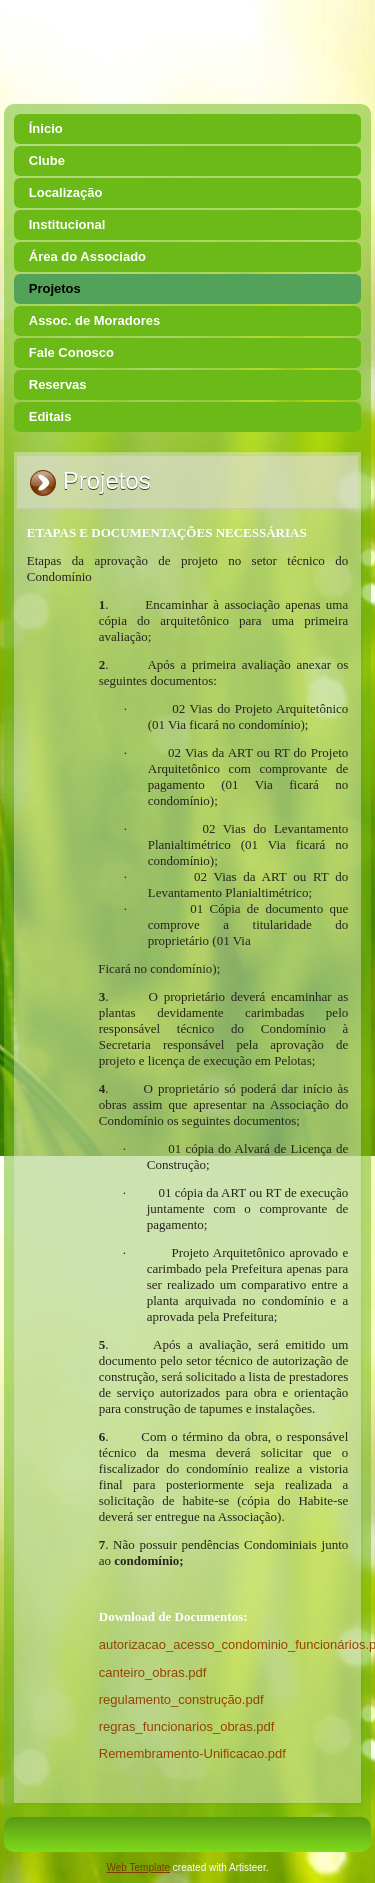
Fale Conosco (71, 352)
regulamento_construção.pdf (181, 1699)
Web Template (139, 1867)
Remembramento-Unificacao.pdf (192, 1753)
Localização (66, 192)
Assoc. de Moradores (95, 320)
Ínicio (46, 128)
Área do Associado (87, 256)
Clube (47, 160)
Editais (50, 416)
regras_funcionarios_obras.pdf (187, 1726)
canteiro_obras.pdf (153, 1672)
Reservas (58, 384)
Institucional (67, 224)
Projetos (55, 288)
